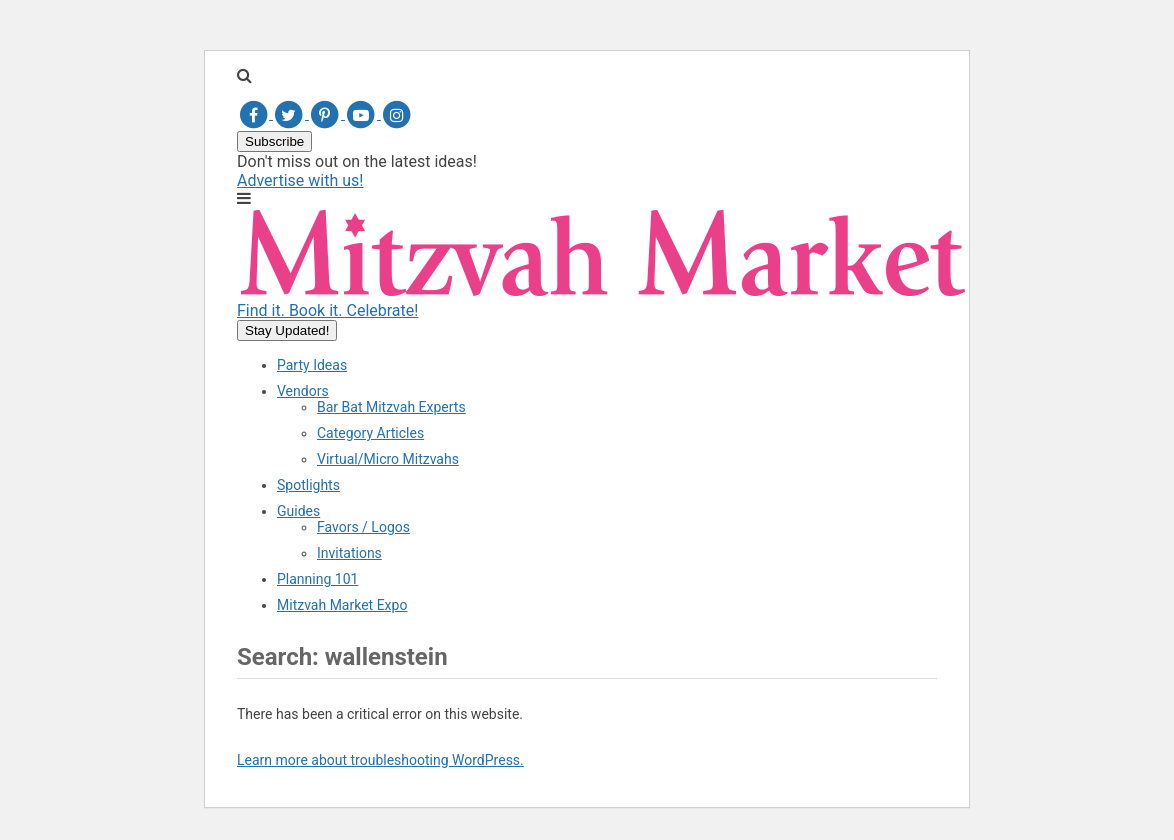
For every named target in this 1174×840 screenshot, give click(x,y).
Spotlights (308, 485)
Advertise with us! (300, 180)
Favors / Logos (363, 527)
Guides (298, 511)
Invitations (349, 553)
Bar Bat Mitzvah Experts (391, 407)
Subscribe (274, 141)
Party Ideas (312, 365)
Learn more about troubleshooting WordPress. (380, 760)
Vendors (303, 391)
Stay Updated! (287, 330)
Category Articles (370, 433)
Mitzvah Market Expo (342, 605)
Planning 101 (317, 579)
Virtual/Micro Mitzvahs (388, 459)
